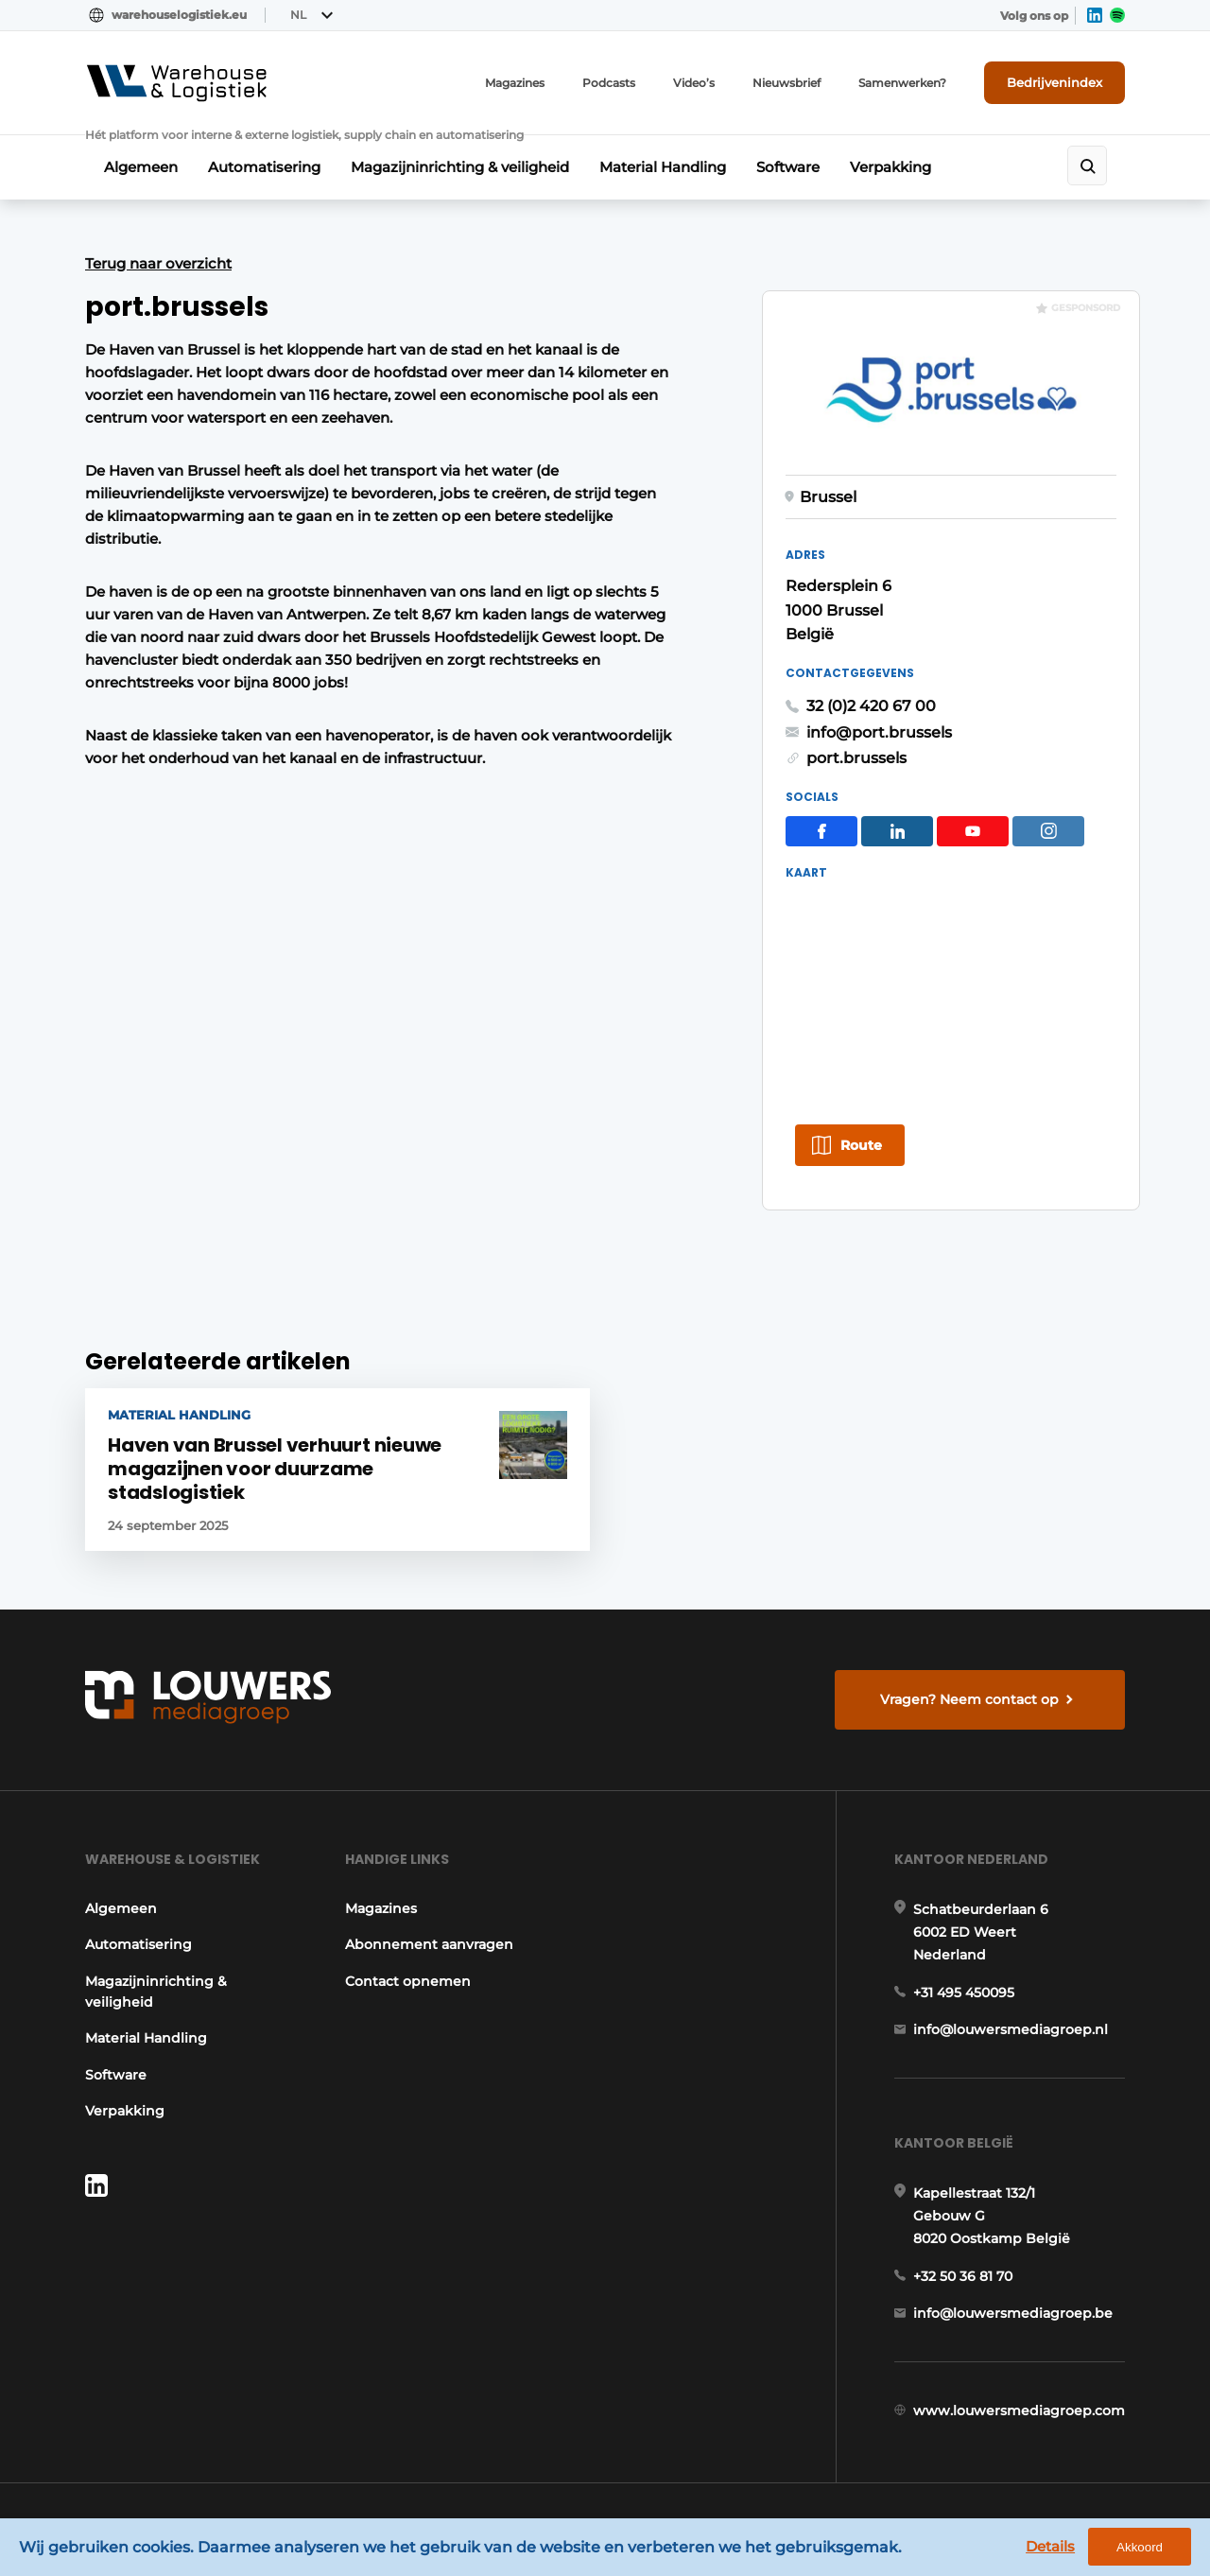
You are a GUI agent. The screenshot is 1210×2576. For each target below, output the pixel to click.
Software (788, 167)
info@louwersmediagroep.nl (1010, 2029)
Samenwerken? (902, 83)
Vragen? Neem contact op (969, 1699)
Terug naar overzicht (158, 263)
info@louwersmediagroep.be (1013, 2313)
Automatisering (264, 167)
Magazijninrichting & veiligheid (460, 167)
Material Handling (662, 167)
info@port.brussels (879, 732)
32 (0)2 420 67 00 (871, 706)
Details (1050, 2546)
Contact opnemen (408, 1981)
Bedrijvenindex (1054, 82)
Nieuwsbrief (786, 83)
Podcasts (608, 83)
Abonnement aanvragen (429, 1944)
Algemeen (141, 167)
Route (861, 1145)
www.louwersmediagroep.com (1019, 2410)
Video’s (694, 83)
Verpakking (890, 167)
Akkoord (1139, 2547)
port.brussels (856, 758)
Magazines (514, 83)
